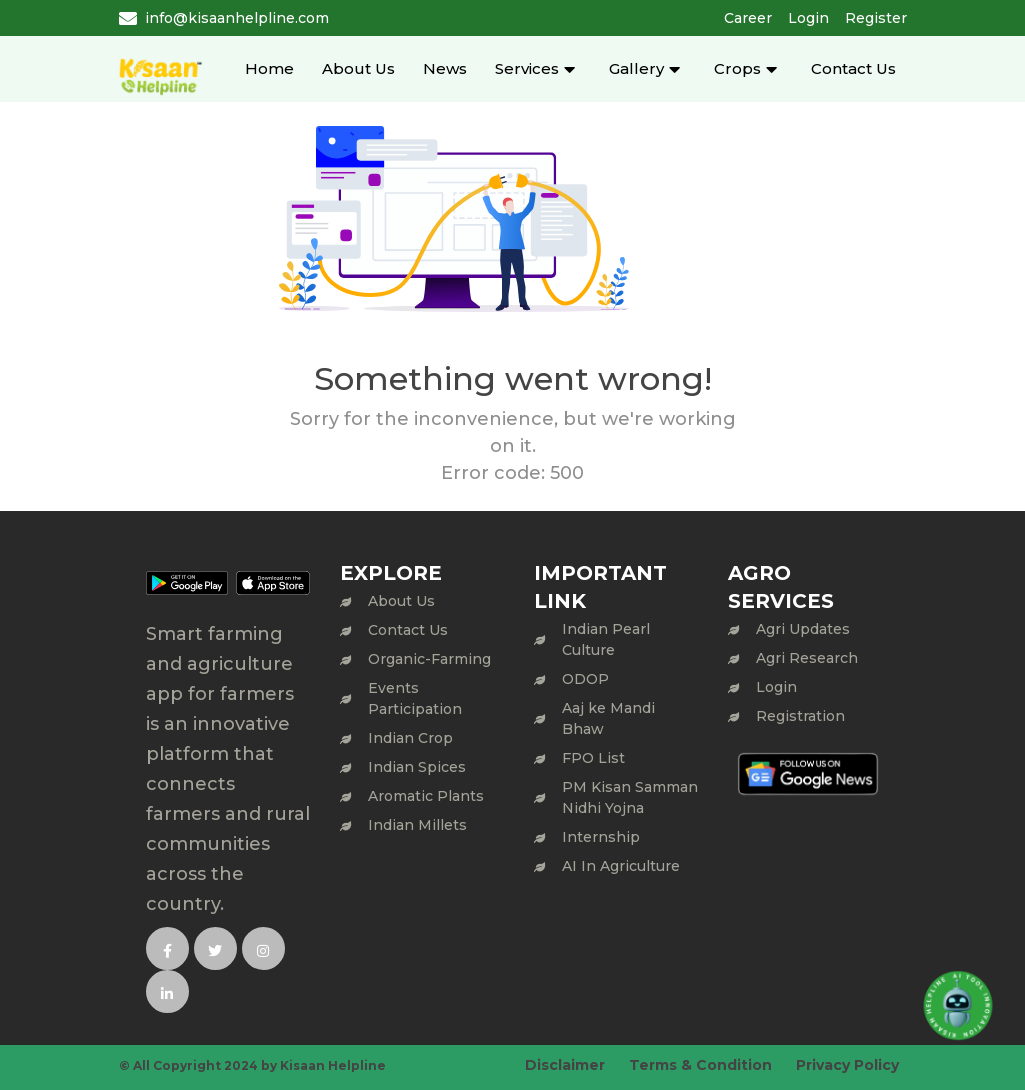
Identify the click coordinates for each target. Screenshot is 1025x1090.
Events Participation (415, 698)
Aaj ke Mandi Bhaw (608, 718)
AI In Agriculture (621, 866)
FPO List (593, 758)
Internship (601, 837)
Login (808, 18)
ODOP (585, 679)
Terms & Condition (700, 1065)
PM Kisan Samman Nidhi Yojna (630, 797)
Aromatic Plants (426, 796)
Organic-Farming (429, 659)
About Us (358, 68)
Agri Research (807, 658)
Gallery (636, 68)
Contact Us (853, 68)
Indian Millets (417, 825)
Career (748, 18)
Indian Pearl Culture (606, 639)
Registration (800, 716)
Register (876, 18)
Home (269, 68)
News (445, 68)
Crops (737, 68)
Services (527, 68)
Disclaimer (565, 1065)
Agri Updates (803, 629)
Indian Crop (410, 738)
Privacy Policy (847, 1065)
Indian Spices (417, 767)
